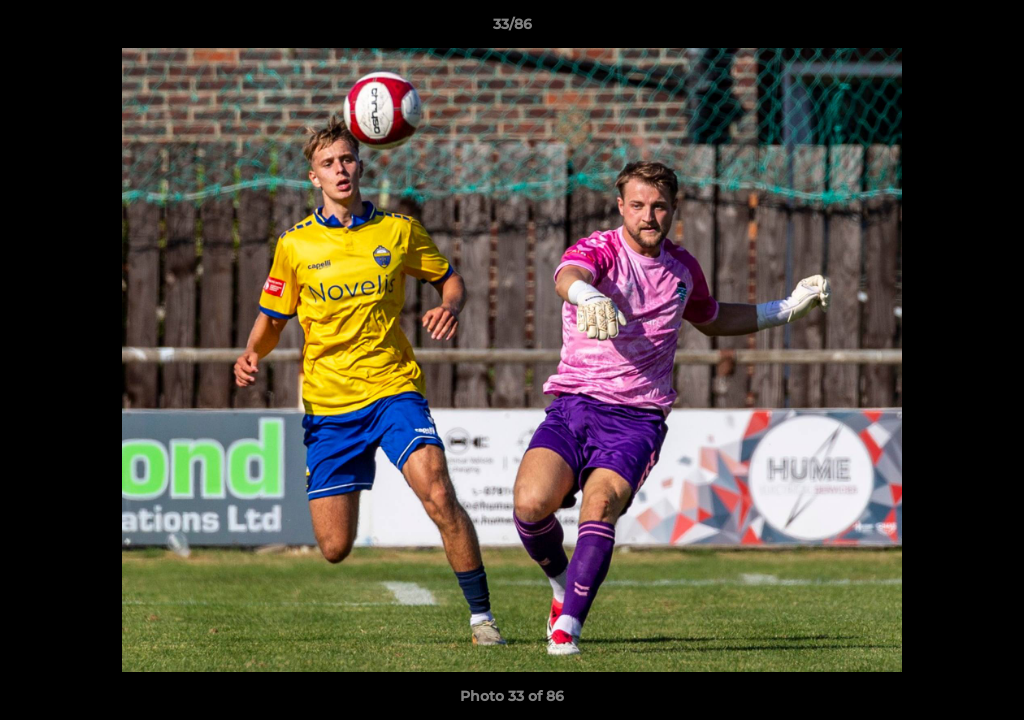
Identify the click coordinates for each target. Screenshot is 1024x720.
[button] (988, 29)
